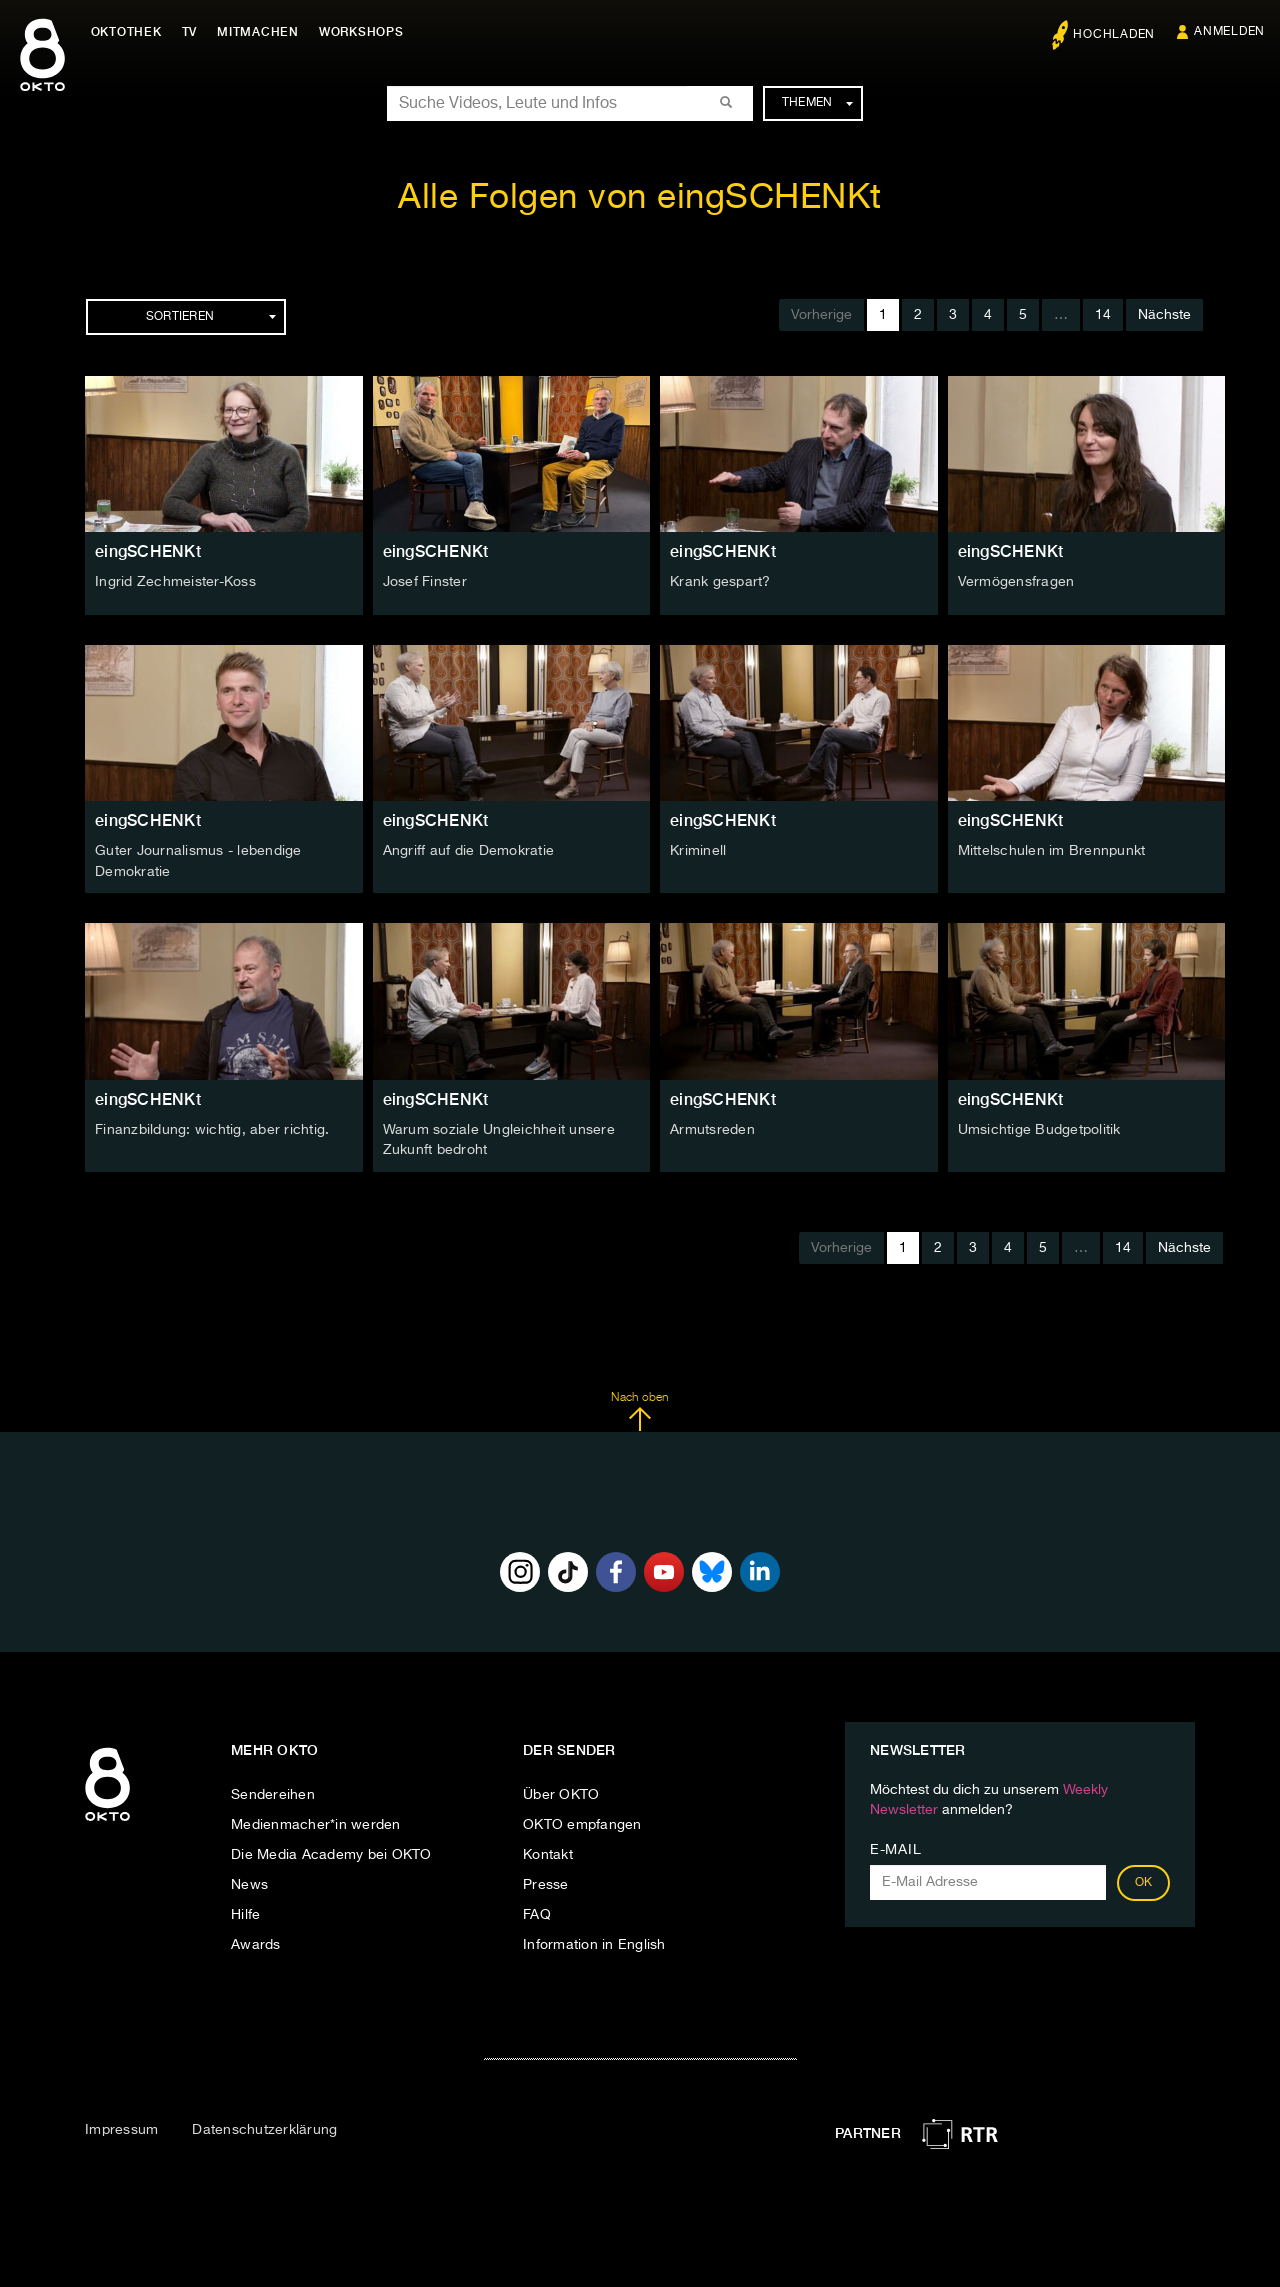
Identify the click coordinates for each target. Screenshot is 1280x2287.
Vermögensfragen (1016, 582)
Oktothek (130, 32)
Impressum (121, 2128)
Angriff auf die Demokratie (469, 851)
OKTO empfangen (582, 1822)
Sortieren (211, 317)
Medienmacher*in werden (316, 1822)
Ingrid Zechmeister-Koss (175, 582)
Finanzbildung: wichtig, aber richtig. (212, 1128)
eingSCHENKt (148, 551)
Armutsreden (712, 1128)
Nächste (1164, 315)
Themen (817, 103)
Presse (546, 1882)
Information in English (594, 1942)
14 (1103, 315)
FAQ (537, 1912)
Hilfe (245, 1912)
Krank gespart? (720, 582)
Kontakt (548, 1852)
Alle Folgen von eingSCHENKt (640, 198)
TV (194, 32)
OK (1144, 1880)
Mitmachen (263, 32)
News (249, 1882)
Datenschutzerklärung (264, 2128)
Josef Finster (425, 582)
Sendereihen (273, 1792)
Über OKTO (561, 1792)
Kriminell (698, 851)
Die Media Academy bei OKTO (331, 1852)
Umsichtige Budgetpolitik (1039, 1128)
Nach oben (639, 1409)
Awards (256, 1942)
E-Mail (895, 1847)
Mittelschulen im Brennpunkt (1052, 851)
